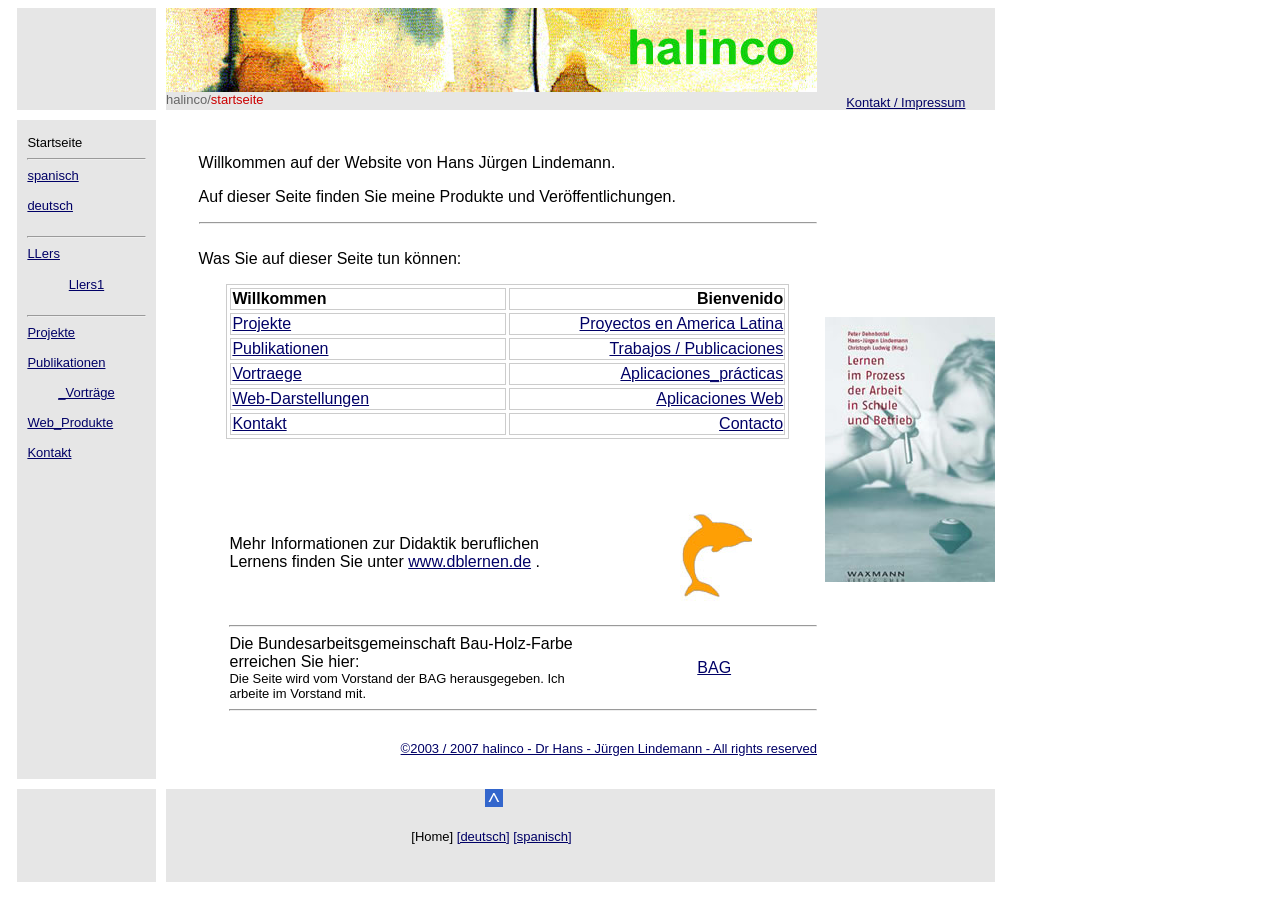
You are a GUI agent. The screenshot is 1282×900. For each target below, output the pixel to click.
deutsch (50, 205)
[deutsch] (483, 836)
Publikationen (66, 362)
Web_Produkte (70, 422)
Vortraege (266, 373)
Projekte (51, 332)
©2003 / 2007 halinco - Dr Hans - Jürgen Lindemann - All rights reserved (609, 748)
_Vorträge (86, 392)
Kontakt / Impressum (905, 102)
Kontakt (49, 452)
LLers (43, 253)
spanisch (52, 175)
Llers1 (86, 284)
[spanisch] (542, 836)
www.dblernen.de (469, 561)
